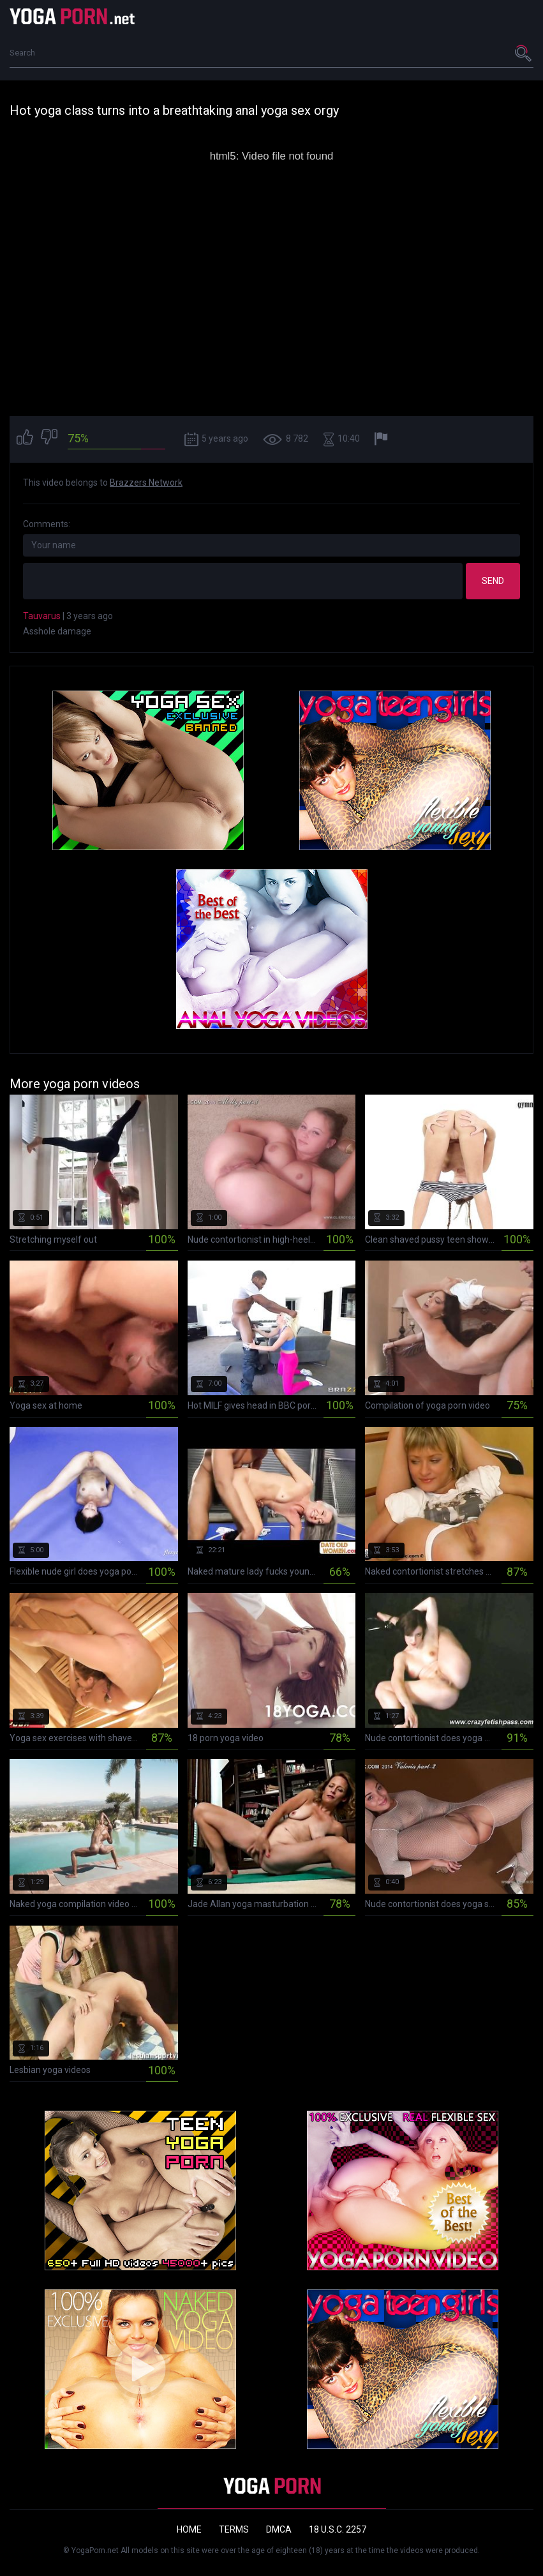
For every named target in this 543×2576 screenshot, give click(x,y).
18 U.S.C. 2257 (337, 2529)
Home (189, 2529)
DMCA (279, 2529)
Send (493, 581)
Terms (234, 2529)
